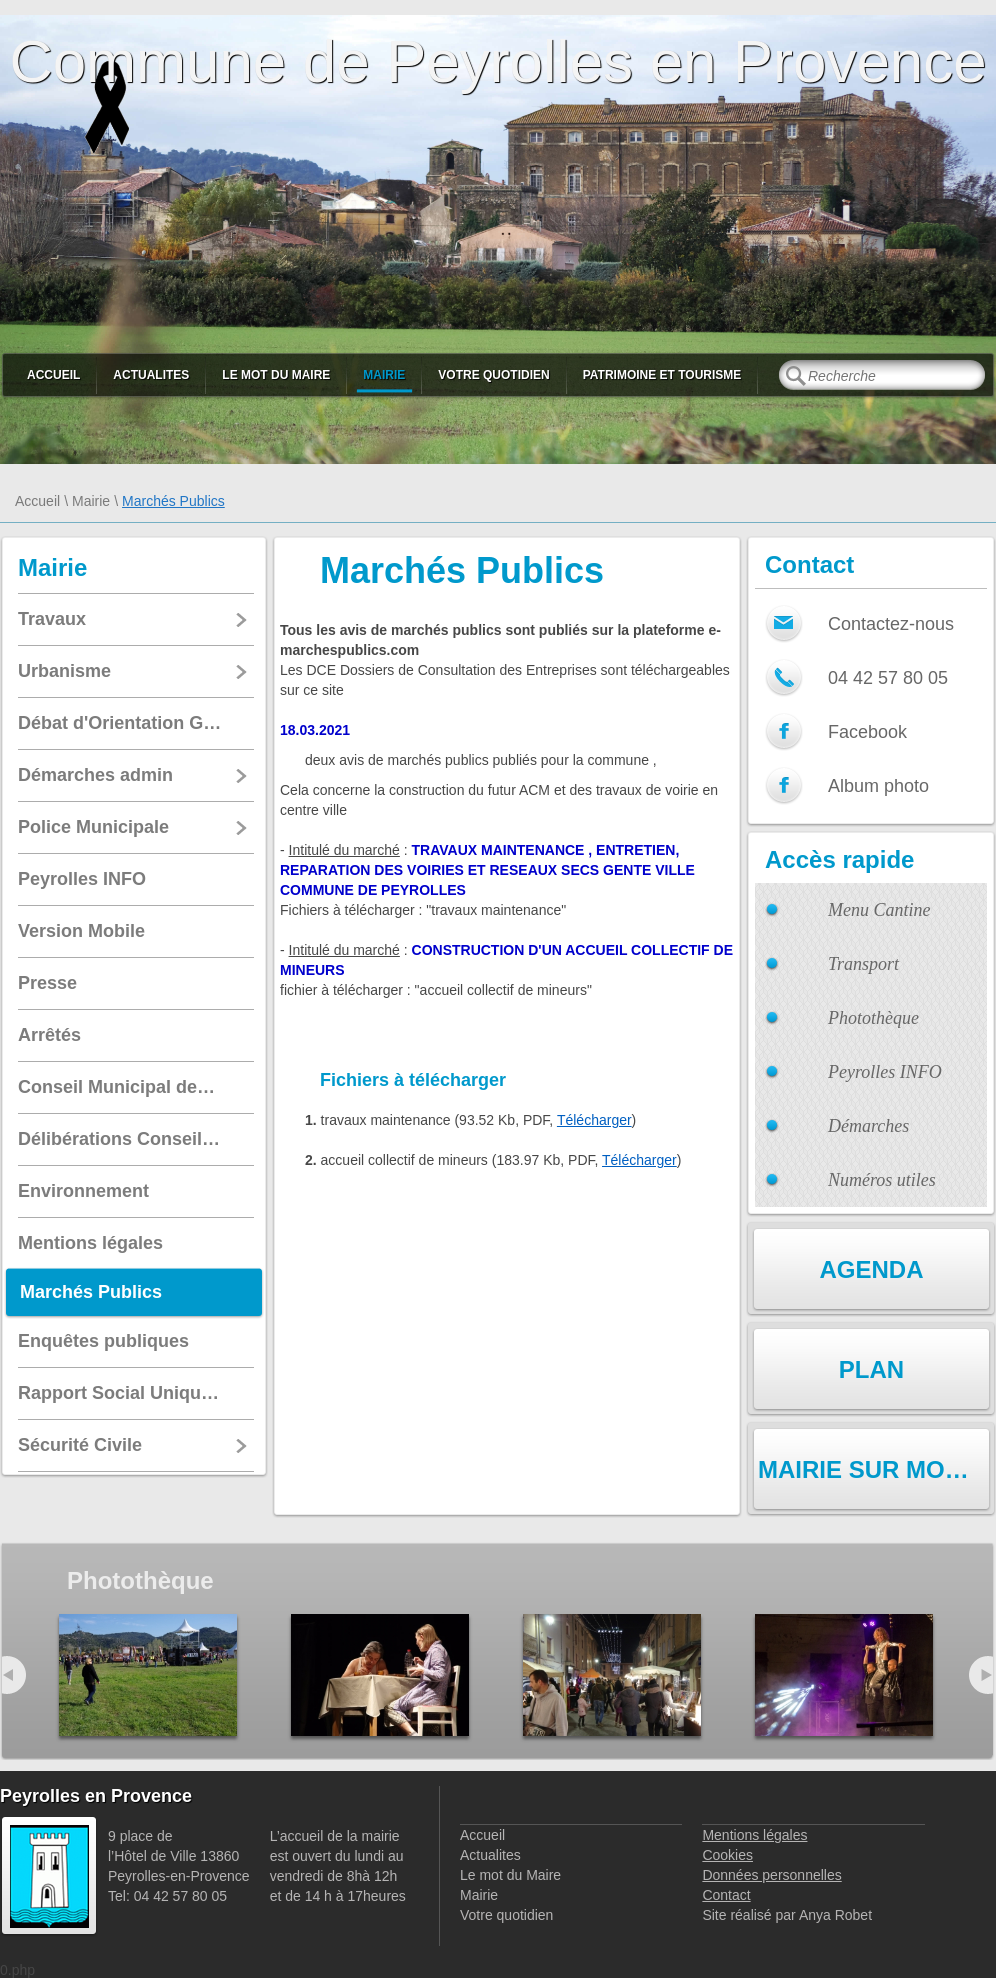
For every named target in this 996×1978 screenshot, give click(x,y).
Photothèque (873, 1018)
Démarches (868, 1126)
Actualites (151, 375)
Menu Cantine (879, 910)
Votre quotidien (493, 375)
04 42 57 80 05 (888, 678)
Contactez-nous (891, 624)
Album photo (878, 786)
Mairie (384, 375)
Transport (863, 964)
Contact (726, 1895)
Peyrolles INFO (885, 1072)
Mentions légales (754, 1835)
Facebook (867, 732)
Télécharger (594, 1120)
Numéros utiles (882, 1180)
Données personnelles (771, 1875)
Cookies (727, 1855)
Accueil (53, 375)
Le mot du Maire (276, 375)
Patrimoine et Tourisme (662, 375)
